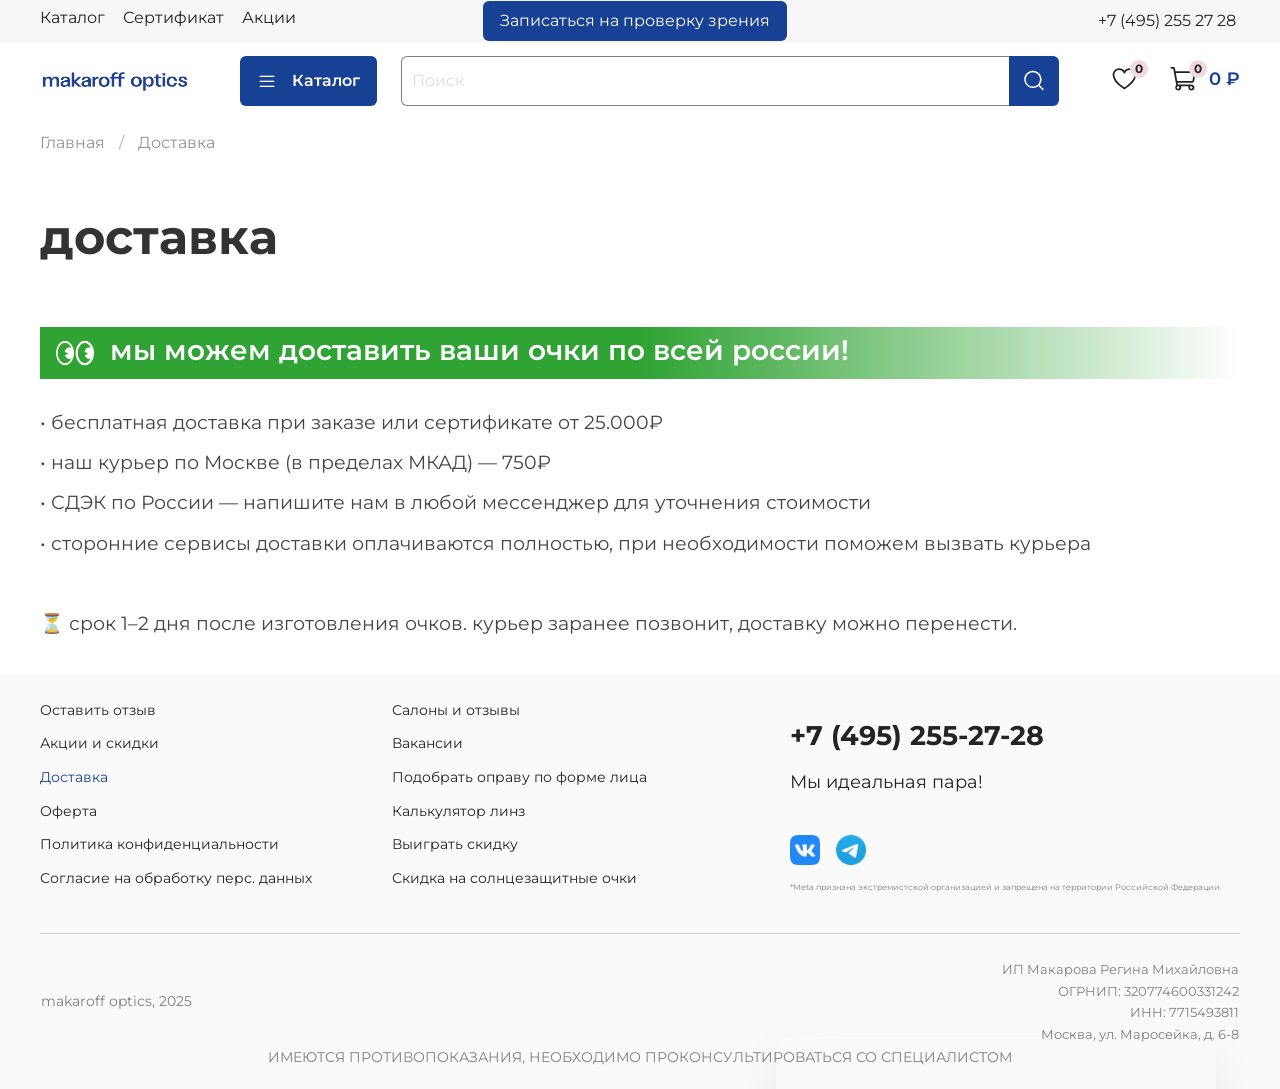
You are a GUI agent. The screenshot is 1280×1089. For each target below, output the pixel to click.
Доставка (74, 777)
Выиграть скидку (455, 844)
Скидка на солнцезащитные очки (514, 878)
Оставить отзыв (98, 710)
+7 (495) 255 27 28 (1167, 20)
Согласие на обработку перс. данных (176, 878)
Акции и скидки (99, 743)
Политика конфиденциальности (159, 844)
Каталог (72, 17)
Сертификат (173, 17)
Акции (269, 17)
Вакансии (427, 743)
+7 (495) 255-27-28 (917, 735)
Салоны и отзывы (456, 710)
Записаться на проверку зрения (635, 20)
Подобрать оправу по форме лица (519, 777)
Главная (72, 142)
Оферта (68, 811)
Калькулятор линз (458, 811)
